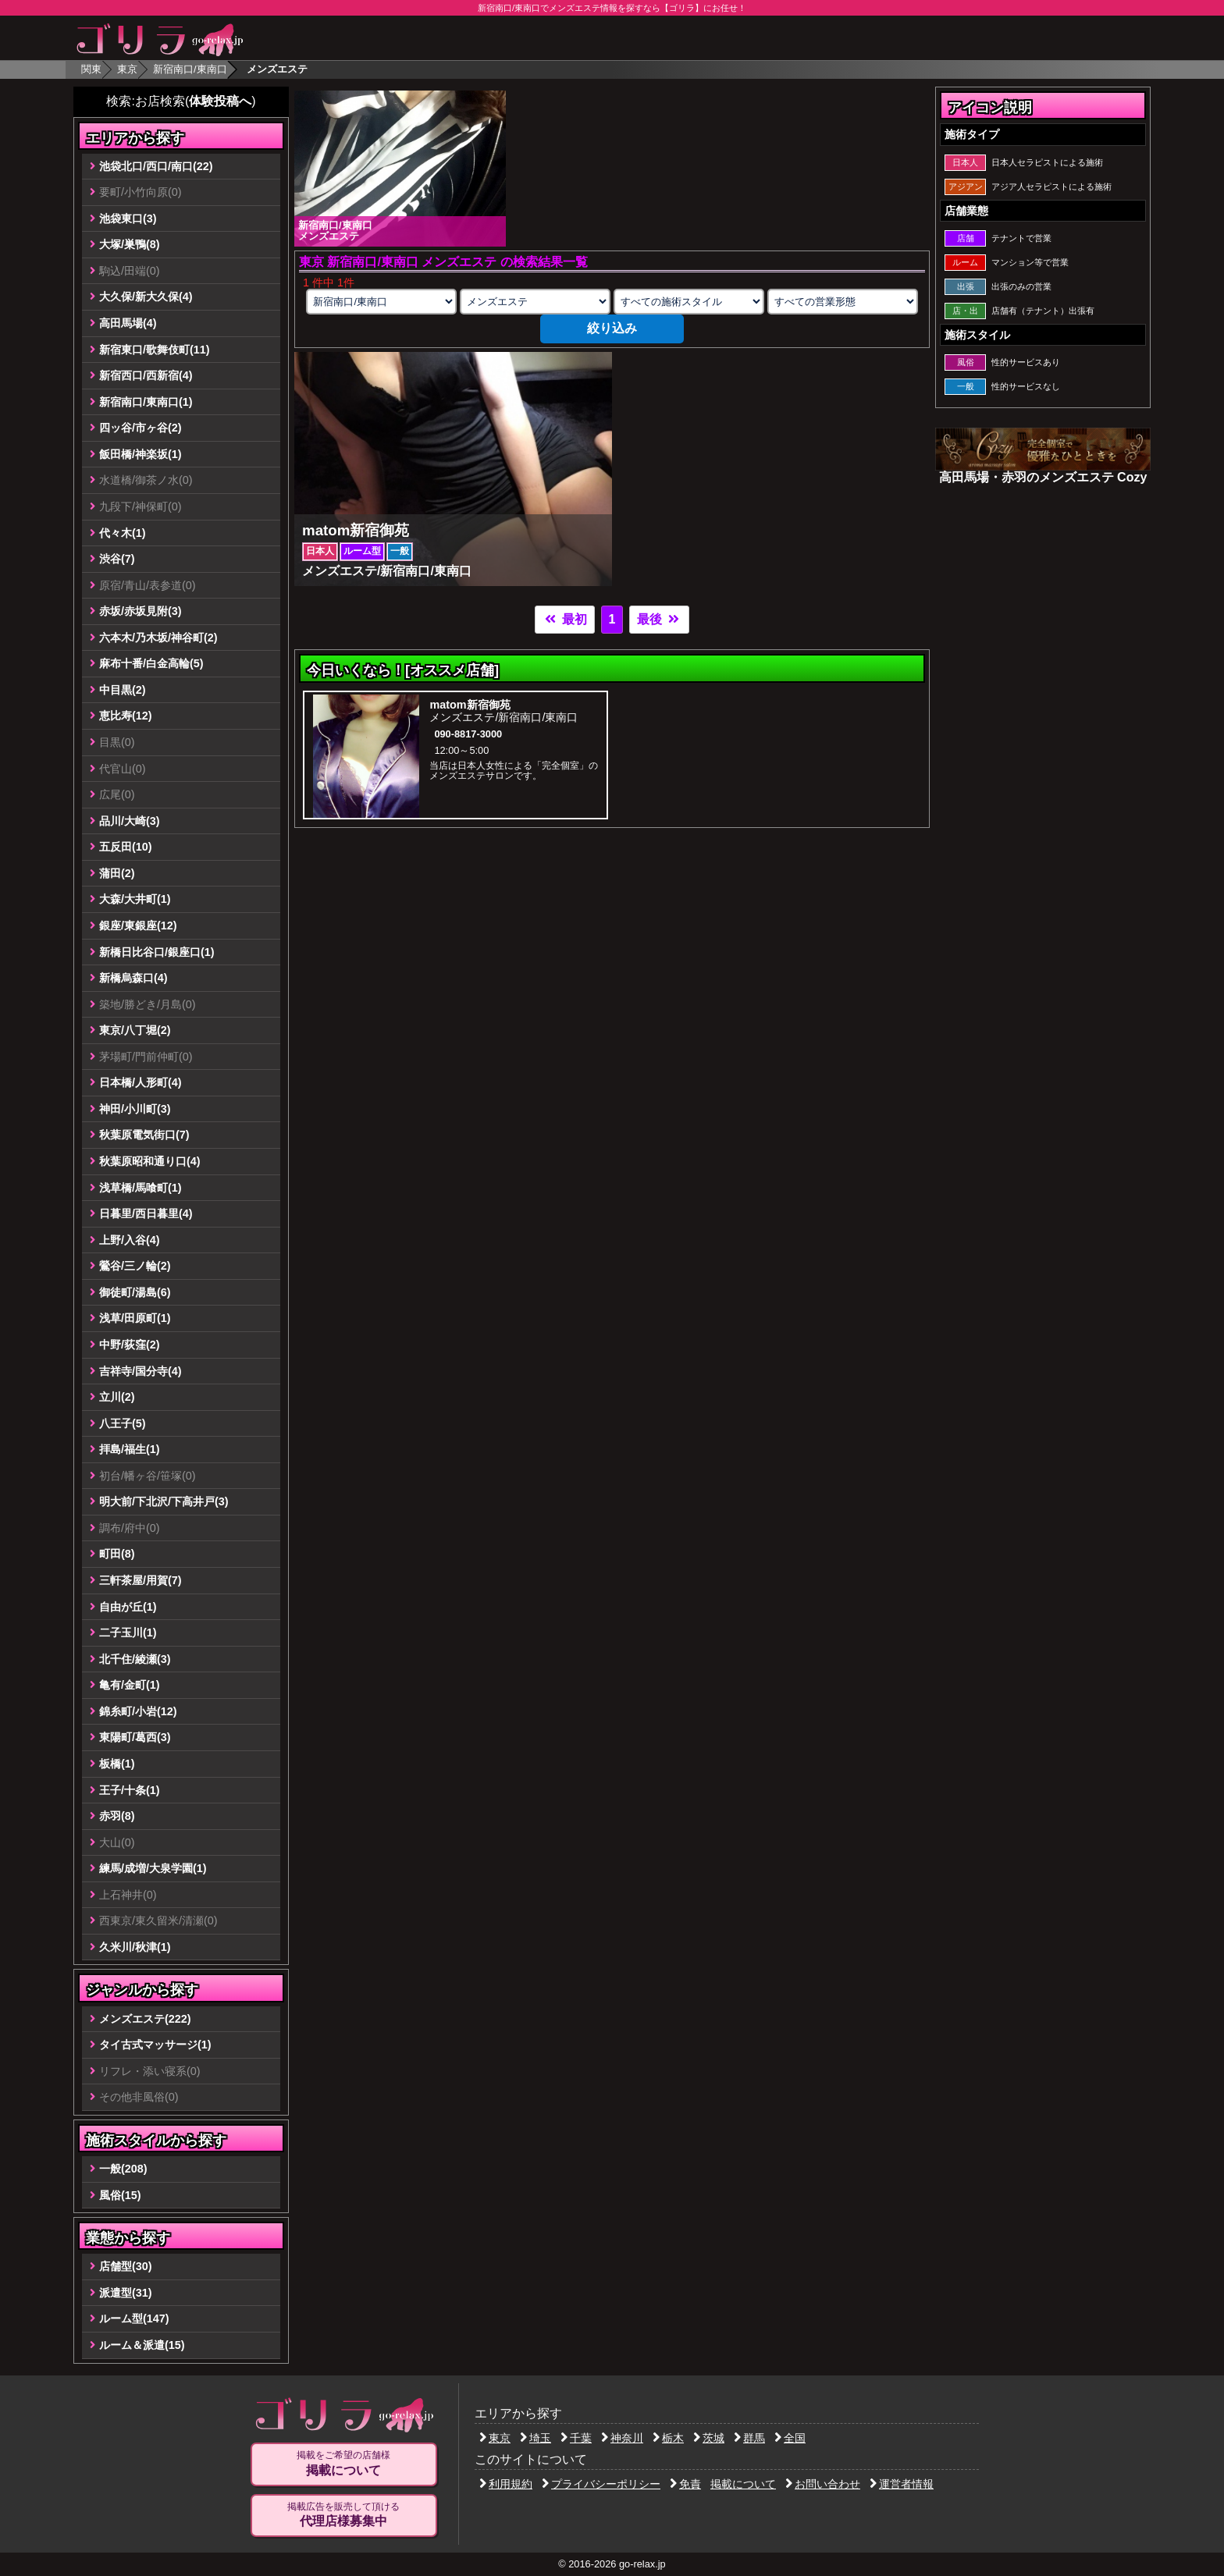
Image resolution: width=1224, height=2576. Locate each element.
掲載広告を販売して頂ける (343, 2515)
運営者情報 (902, 2484)
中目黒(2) (122, 690)
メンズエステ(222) (145, 2019)
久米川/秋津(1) (135, 1947)
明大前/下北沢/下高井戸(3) (164, 1501)
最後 (659, 619)
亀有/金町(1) (129, 1685)
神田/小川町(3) (135, 1109)
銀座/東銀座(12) (138, 925)
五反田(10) (125, 846)
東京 (127, 69)
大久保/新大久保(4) (146, 296)
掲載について (743, 2484)
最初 (564, 619)
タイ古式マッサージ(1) (155, 2044)
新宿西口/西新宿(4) (146, 375)
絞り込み (612, 328)
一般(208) (123, 2168)
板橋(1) (117, 1763)
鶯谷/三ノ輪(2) (135, 1266)
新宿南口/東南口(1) (146, 402)
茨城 (708, 2438)
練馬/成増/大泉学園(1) (153, 1868)
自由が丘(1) (128, 1607)
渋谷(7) (117, 559)
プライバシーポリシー (601, 2484)
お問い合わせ (822, 2484)
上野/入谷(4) (129, 1240)
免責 (685, 2484)
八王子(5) (122, 1423)
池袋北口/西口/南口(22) (156, 166)
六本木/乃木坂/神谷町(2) (158, 637)
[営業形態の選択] (842, 301)
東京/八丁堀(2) (135, 1030)
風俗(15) (120, 2195)
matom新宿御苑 (469, 704)
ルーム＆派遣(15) (142, 2345)
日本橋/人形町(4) (140, 1082)
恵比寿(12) (125, 715)
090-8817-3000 (468, 734)
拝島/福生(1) (129, 1449)
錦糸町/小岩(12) (138, 1711)
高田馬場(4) (128, 323)
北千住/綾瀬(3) (135, 1659)
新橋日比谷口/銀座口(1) (157, 952)
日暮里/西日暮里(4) (146, 1213)
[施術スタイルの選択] (688, 301)
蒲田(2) (117, 873)
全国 (790, 2438)
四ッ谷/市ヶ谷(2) (140, 427)
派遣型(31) (125, 2292)
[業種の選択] (535, 301)
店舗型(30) (125, 2266)
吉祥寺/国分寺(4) (140, 1371)
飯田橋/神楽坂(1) (140, 454)
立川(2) (117, 1397)
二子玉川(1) (128, 1632)
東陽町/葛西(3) (135, 1737)
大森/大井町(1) (135, 899)
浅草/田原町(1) (135, 1318)
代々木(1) (122, 533)
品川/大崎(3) (129, 821)
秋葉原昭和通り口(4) (150, 1161)
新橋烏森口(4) (133, 978)
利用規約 (505, 2484)
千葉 (576, 2438)
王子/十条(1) (129, 1790)
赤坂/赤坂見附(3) (140, 611)
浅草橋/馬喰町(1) (140, 1187)
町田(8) (117, 1553)
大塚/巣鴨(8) (129, 244)
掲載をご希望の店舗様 (343, 2464)
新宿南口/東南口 (190, 69)
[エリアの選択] (381, 301)
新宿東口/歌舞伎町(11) (154, 349)
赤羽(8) (117, 1816)
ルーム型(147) (134, 2318)
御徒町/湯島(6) (135, 1292)
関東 (91, 69)
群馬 (749, 2438)
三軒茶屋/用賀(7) (140, 1580)
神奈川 (622, 2438)
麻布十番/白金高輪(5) (151, 663)
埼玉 (535, 2438)
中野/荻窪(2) (129, 1344)
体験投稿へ (220, 101)
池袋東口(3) (128, 218)
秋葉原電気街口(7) (144, 1134)
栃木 (668, 2438)
